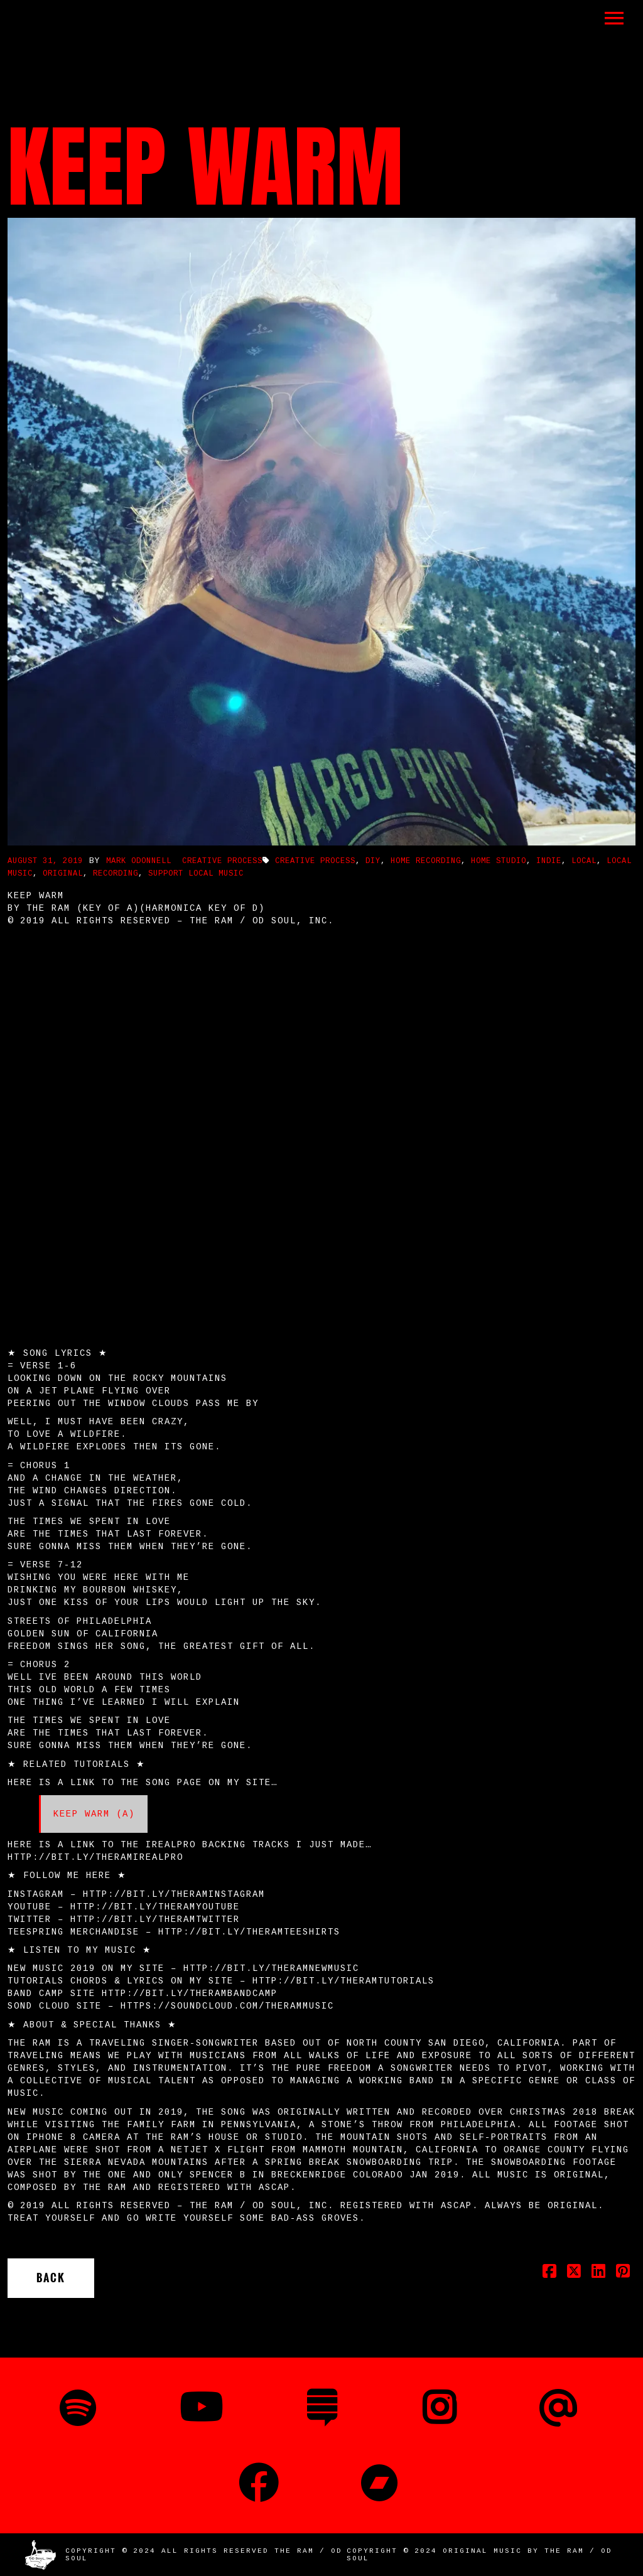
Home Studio (498, 861)
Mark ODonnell (138, 861)
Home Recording (426, 861)
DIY (373, 861)
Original (63, 873)
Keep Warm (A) (94, 1814)
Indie (548, 861)
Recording (115, 873)
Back (50, 2278)
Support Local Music (196, 873)
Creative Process (222, 861)
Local (584, 861)
